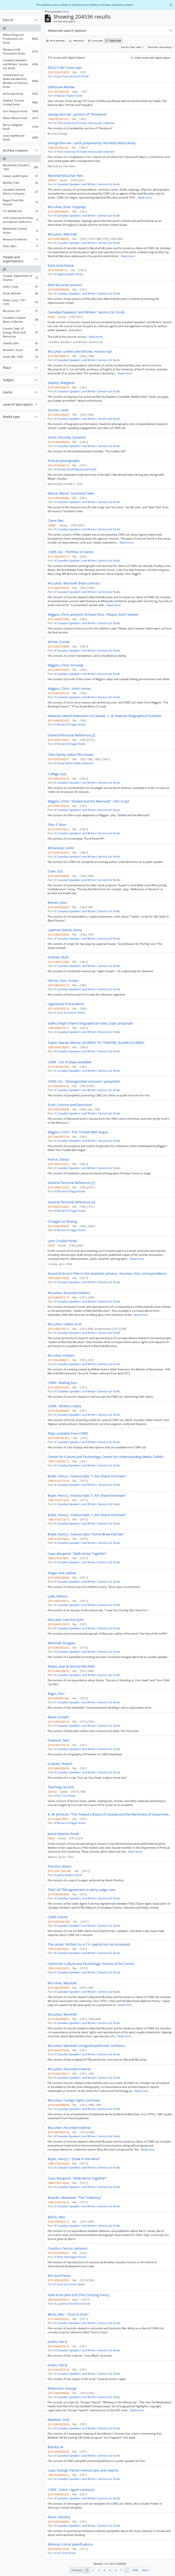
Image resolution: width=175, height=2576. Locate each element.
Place (7, 367)
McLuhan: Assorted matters (69, 1293)
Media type (11, 416)
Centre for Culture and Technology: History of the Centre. (91, 1964)
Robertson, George (62, 2388)
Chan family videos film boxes (70, 755)
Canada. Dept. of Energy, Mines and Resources (20, 332)
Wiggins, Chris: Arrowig (65, 665)
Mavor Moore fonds (20, 119)
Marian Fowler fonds (69, 96)
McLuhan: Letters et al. (65, 1324)
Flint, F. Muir (57, 825)
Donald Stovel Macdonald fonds (77, 469)
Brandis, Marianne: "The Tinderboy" (75, 2198)
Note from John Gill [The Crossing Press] (78, 2295)
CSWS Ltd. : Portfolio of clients (70, 552)
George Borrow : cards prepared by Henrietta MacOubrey (92, 143)
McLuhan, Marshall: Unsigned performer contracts (86, 2046)
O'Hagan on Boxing (62, 1222)
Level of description (18, 404)
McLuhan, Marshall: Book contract (74, 583)
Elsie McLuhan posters (65, 285)
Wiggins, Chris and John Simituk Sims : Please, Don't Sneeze (93, 615)
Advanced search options (67, 30)
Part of (8, 20)
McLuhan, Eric (20, 311)
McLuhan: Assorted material (69, 2069)
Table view (113, 40)
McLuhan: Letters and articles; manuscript (80, 351)
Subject (8, 380)
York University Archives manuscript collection (86, 123)
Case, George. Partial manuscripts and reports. (83, 2470)
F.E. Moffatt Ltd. (20, 212)
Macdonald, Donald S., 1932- (20, 167)
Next (145, 2570)
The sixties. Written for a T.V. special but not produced (89, 1944)
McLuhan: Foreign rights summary (74, 2100)
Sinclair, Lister (58, 410)
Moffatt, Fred (20, 183)
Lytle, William (58, 1596)
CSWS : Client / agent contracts (71, 2490)
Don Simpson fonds (20, 112)
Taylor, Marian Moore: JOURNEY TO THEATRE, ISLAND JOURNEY (96, 1043)
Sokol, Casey (20, 287)
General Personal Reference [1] (71, 1183)
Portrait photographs (64, 461)
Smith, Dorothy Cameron (67, 437)
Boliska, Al (55, 2447)
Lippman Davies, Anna (65, 930)
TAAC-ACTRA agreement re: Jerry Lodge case (81, 1890)
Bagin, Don (56, 1694)
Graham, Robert (60, 1764)
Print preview (55, 40)
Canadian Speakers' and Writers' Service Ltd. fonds (20, 64)
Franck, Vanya (58, 1159)
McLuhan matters (61, 1355)
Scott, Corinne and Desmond (70, 1105)
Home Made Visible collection (75, 763)
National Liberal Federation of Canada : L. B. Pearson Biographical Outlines (104, 716)
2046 (135, 2570)
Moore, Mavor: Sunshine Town (71, 493)
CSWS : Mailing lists (62, 1383)
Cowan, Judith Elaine (20, 176)
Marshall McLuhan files (65, 176)
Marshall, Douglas (61, 1643)
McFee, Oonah (59, 642)
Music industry (59, 2517)
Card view (95, 40)
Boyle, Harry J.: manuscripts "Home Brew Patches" (86, 1534)
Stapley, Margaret (61, 383)
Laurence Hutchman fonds (73, 2303)
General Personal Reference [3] (71, 1202)
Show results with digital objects (151, 57)
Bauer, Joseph (58, 1717)
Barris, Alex (56, 2217)
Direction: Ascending (160, 47)
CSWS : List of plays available (69, 1062)
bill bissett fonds (20, 94)
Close (65, 11)
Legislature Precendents (66, 1004)
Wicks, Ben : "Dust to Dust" (68, 2314)
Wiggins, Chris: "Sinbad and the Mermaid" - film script (88, 801)
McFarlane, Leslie (61, 848)
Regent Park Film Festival (20, 202)
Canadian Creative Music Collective (20, 320)
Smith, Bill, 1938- (20, 357)
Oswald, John (20, 344)
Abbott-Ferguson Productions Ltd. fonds (20, 39)
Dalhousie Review (61, 87)
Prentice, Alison (59, 1866)
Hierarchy (76, 40)
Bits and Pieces (59, 2276)
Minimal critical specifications (70, 2544)
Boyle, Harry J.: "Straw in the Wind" (74, 2159)
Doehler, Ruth (58, 957)
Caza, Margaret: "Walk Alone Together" (77, 1554)
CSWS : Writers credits (64, 1406)
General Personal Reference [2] (71, 735)
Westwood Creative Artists (20, 230)
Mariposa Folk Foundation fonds (20, 51)
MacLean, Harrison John (66, 1620)
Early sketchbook (61, 266)
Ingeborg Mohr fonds (70, 274)
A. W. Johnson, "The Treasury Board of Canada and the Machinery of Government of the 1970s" (110, 1814)
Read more (145, 197)
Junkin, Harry (57, 2342)
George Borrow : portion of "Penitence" (77, 114)
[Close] (171, 4)
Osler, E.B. (55, 871)
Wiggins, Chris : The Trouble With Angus (78, 1132)
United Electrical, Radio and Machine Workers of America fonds (20, 81)
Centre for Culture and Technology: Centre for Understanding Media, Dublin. (106, 1457)
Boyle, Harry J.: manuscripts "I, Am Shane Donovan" (87, 1476)
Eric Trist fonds (66, 1796)
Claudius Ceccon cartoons (67, 2248)
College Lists (57, 774)
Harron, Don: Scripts (63, 981)
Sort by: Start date (131, 47)
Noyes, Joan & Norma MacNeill (71, 1666)
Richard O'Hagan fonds (71, 724)
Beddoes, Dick (59, 2420)
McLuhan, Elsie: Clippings (67, 207)
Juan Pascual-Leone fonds (73, 76)
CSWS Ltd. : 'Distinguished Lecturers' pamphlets (84, 1081)
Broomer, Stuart (20, 350)
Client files (56, 521)
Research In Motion (20, 240)
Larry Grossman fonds (71, 1012)
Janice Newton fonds (63, 1834)
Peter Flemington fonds (71, 2257)
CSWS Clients (58, 1917)
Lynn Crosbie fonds (62, 1241)
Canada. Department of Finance (20, 278)
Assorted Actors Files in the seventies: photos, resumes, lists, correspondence (107, 1273)
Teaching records (61, 1787)
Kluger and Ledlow (62, 1573)
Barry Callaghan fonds (20, 127)
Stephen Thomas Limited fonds (20, 102)
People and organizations (13, 259)
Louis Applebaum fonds (20, 137)
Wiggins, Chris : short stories (69, 689)
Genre (7, 392)
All (4, 28)
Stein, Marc (20, 247)
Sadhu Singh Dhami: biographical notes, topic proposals (90, 1023)
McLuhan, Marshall (62, 234)
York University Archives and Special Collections (20, 220)
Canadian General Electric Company (20, 191)
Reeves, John (57, 903)
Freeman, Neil (58, 1740)
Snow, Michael (20, 294)
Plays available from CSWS (68, 1433)
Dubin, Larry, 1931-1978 (20, 302)
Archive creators (15, 150)
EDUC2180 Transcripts (65, 68)
